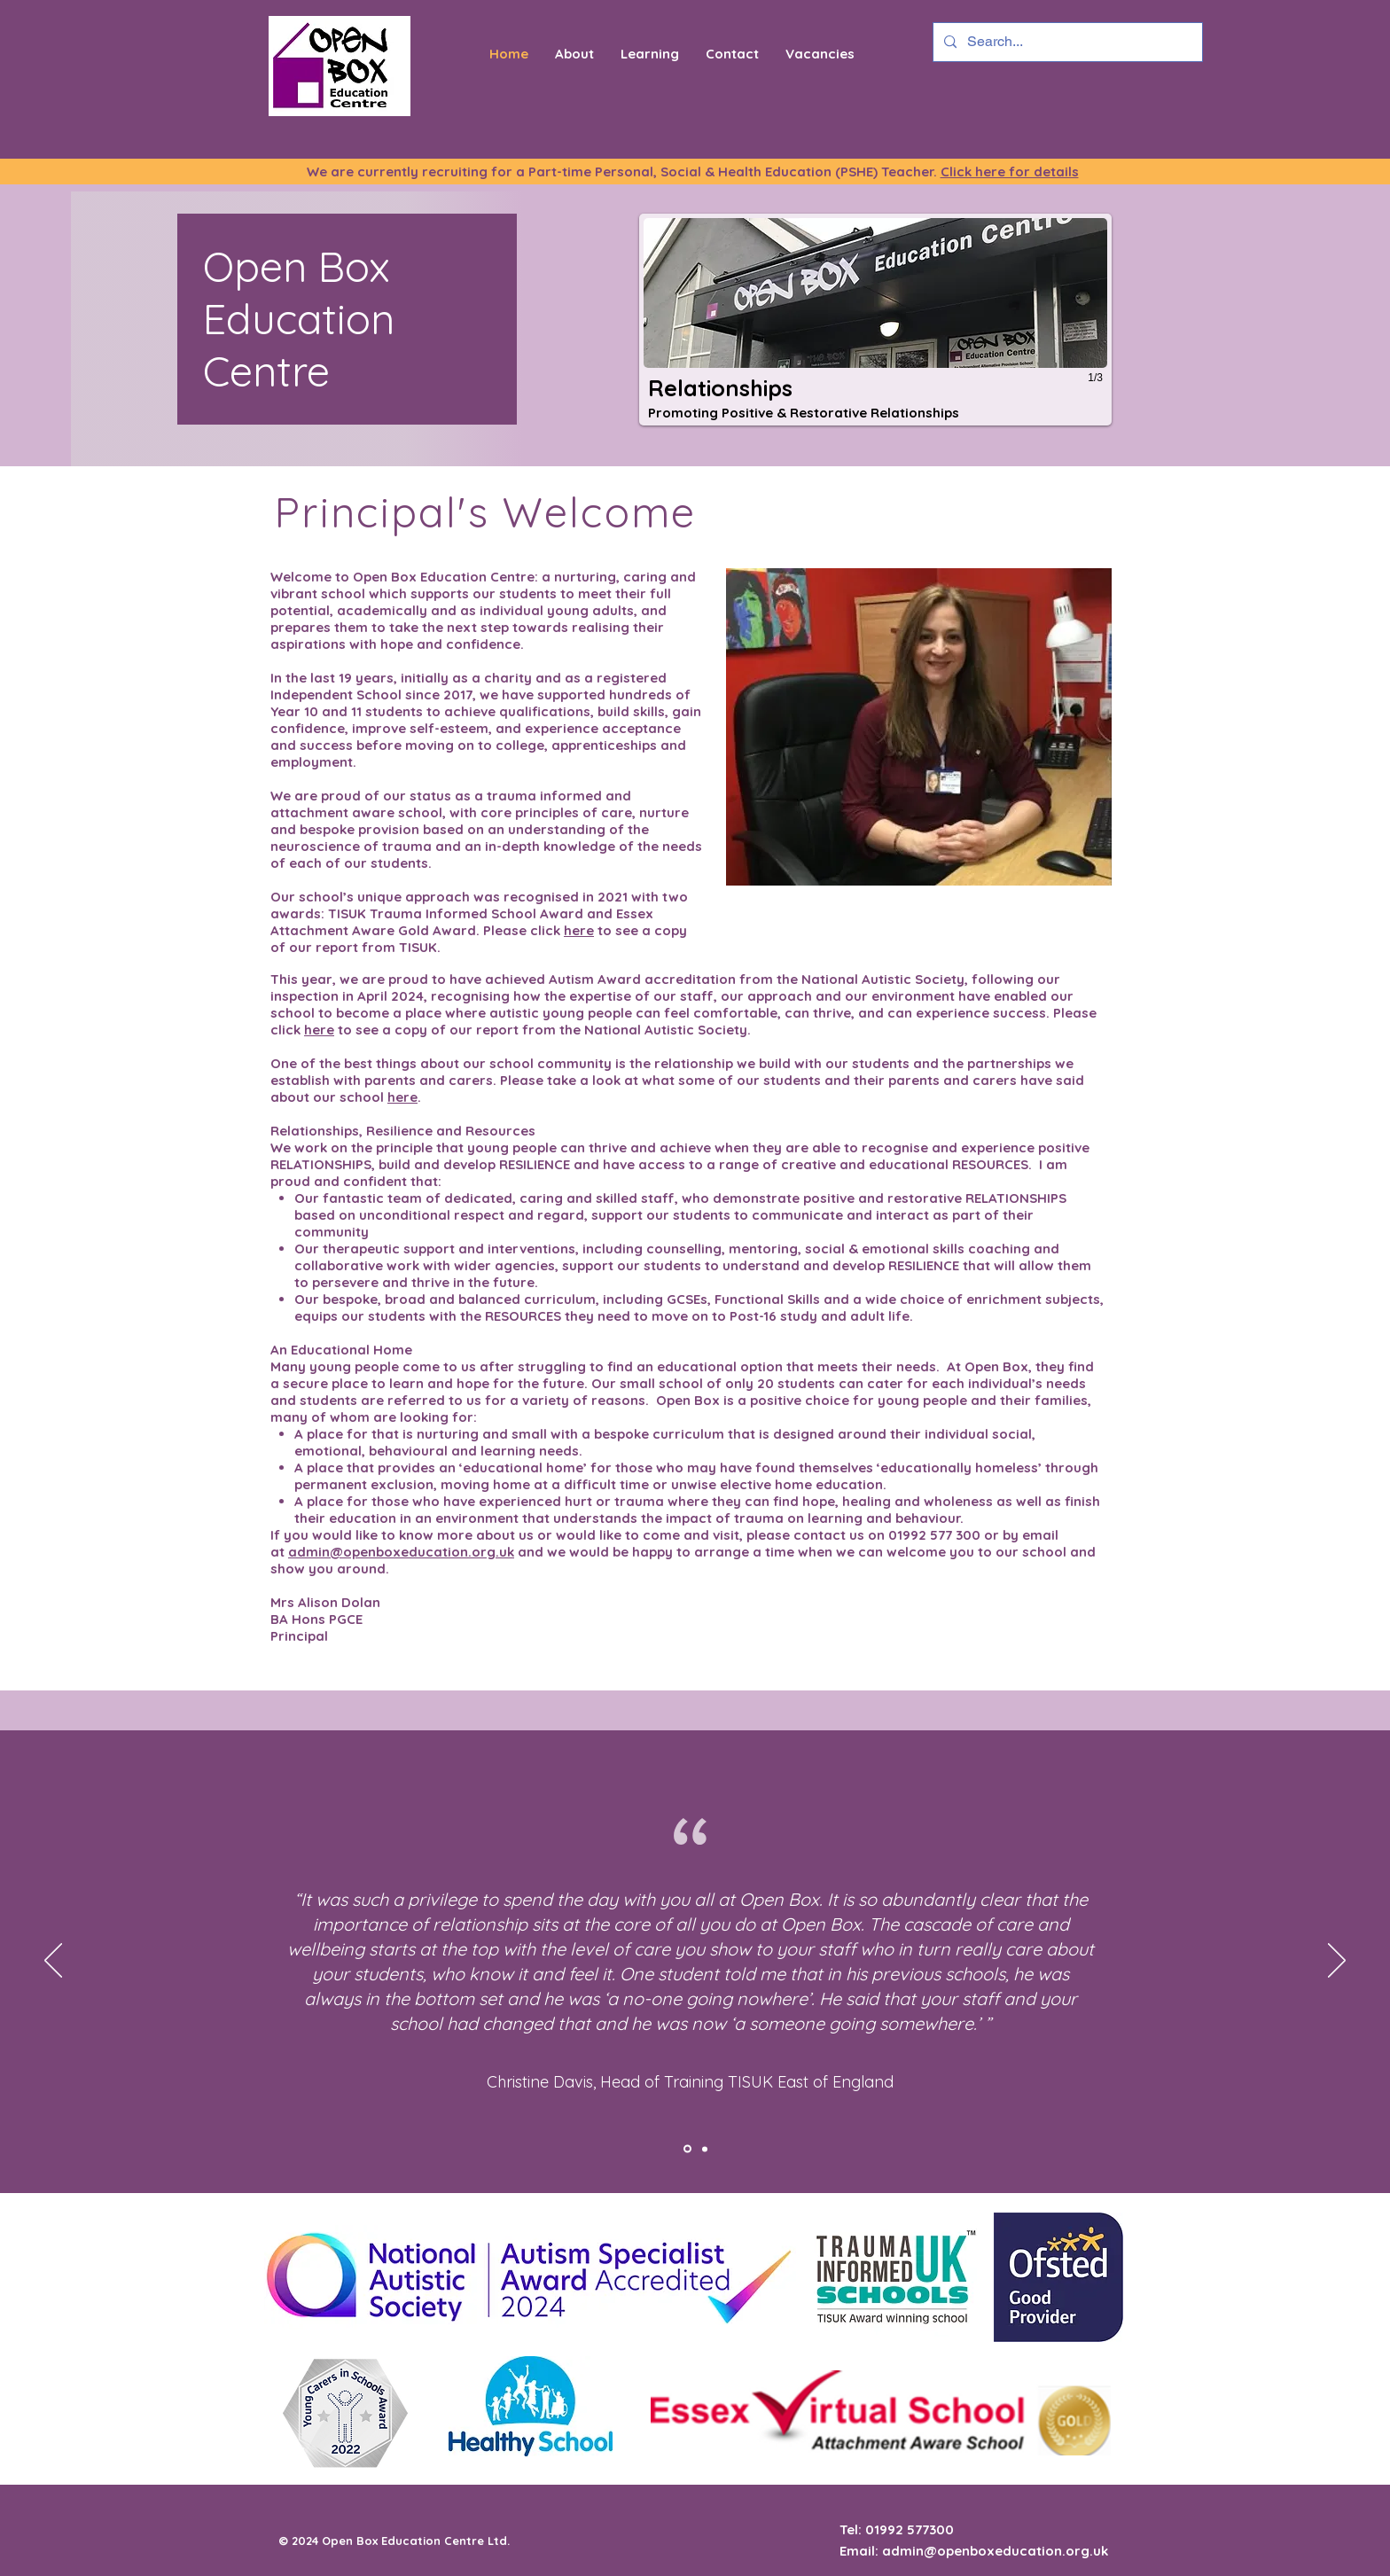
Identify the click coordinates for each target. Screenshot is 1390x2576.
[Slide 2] (704, 2148)
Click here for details (1010, 171)
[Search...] (1066, 42)
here (579, 930)
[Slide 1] (687, 2149)
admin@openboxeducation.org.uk (401, 1551)
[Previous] (53, 1961)
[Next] (1337, 1961)
